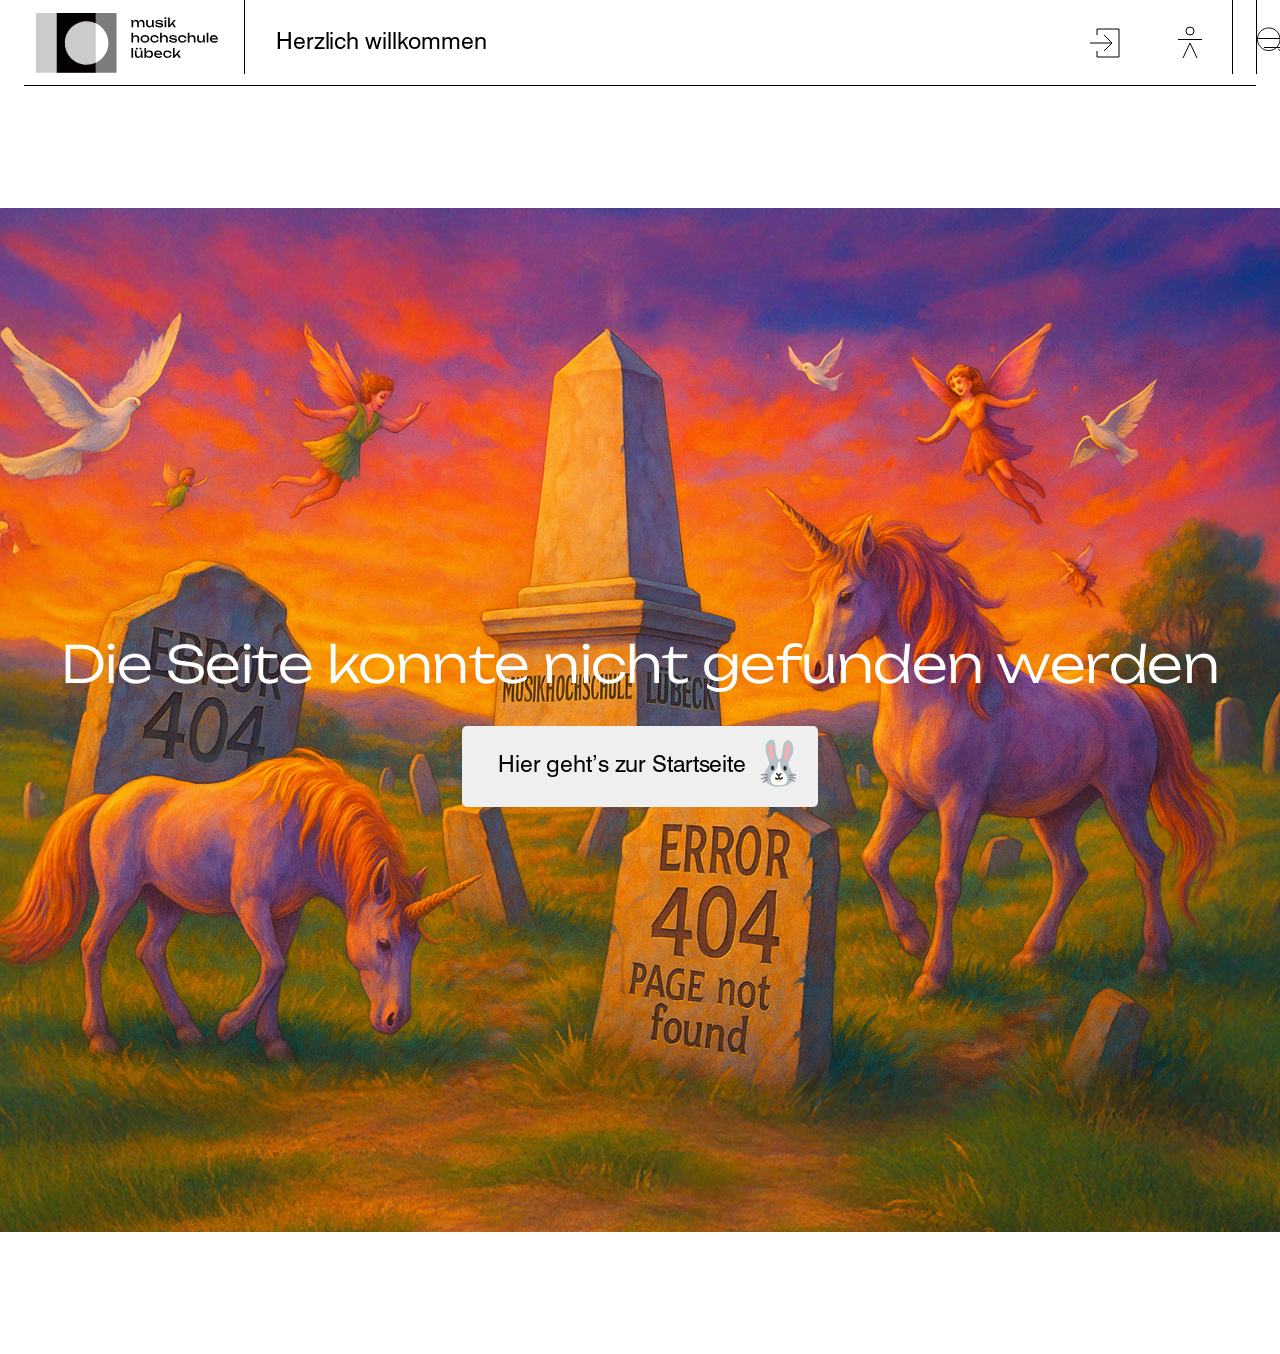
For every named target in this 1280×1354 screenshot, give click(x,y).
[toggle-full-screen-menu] (1268, 43)
